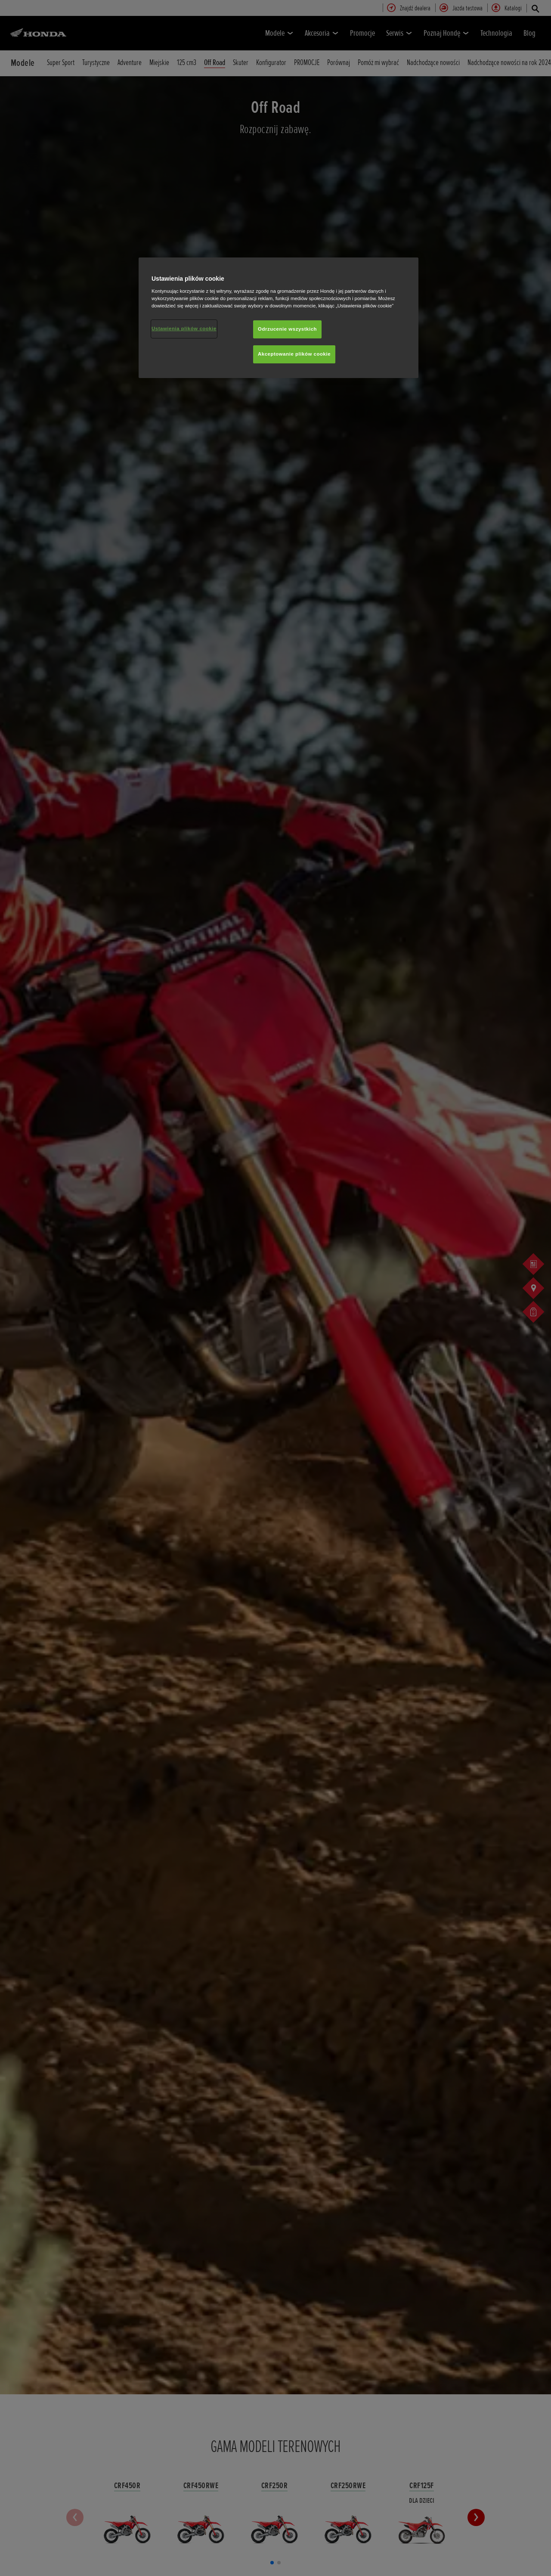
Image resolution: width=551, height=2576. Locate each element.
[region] (278, 317)
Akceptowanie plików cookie (294, 353)
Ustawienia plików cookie (184, 328)
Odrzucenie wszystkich (287, 329)
